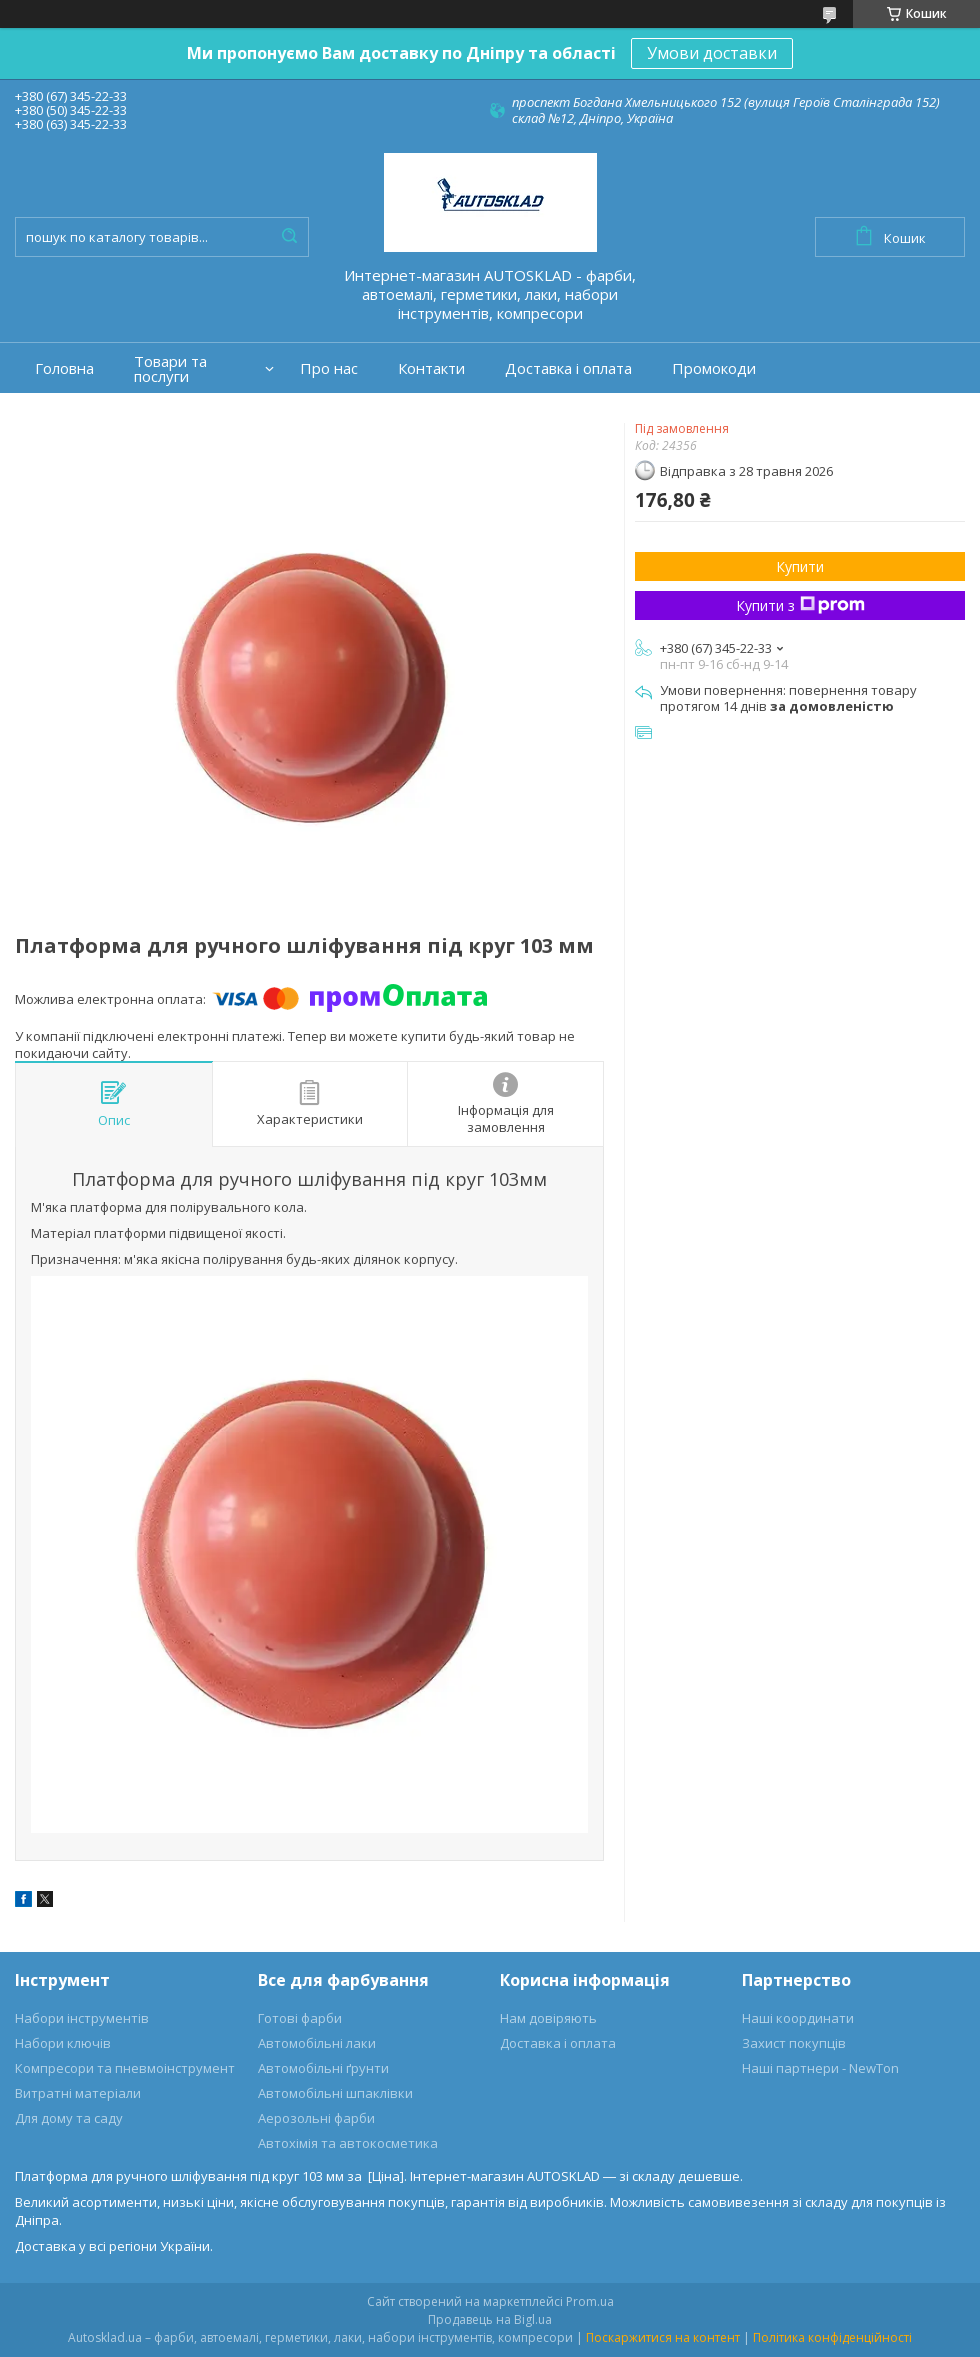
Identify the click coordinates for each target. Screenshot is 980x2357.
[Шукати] (289, 237)
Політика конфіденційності (832, 2337)
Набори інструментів (82, 2018)
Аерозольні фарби (316, 2118)
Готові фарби (300, 2018)
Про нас (329, 368)
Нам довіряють (548, 2018)
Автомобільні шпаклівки (335, 2093)
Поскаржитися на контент (663, 2337)
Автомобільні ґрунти (323, 2068)
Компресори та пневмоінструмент (125, 2068)
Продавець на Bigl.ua (490, 2319)
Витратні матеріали (78, 2093)
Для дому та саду (69, 2118)
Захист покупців (794, 2043)
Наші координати (798, 2018)
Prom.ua (590, 2301)
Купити (800, 566)
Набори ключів (63, 2043)
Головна (64, 368)
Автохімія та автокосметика (348, 2143)
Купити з (800, 605)
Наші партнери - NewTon (820, 2068)
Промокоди (714, 368)
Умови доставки (712, 53)
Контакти (431, 368)
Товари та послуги (170, 369)
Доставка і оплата (568, 368)
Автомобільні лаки (317, 2043)
